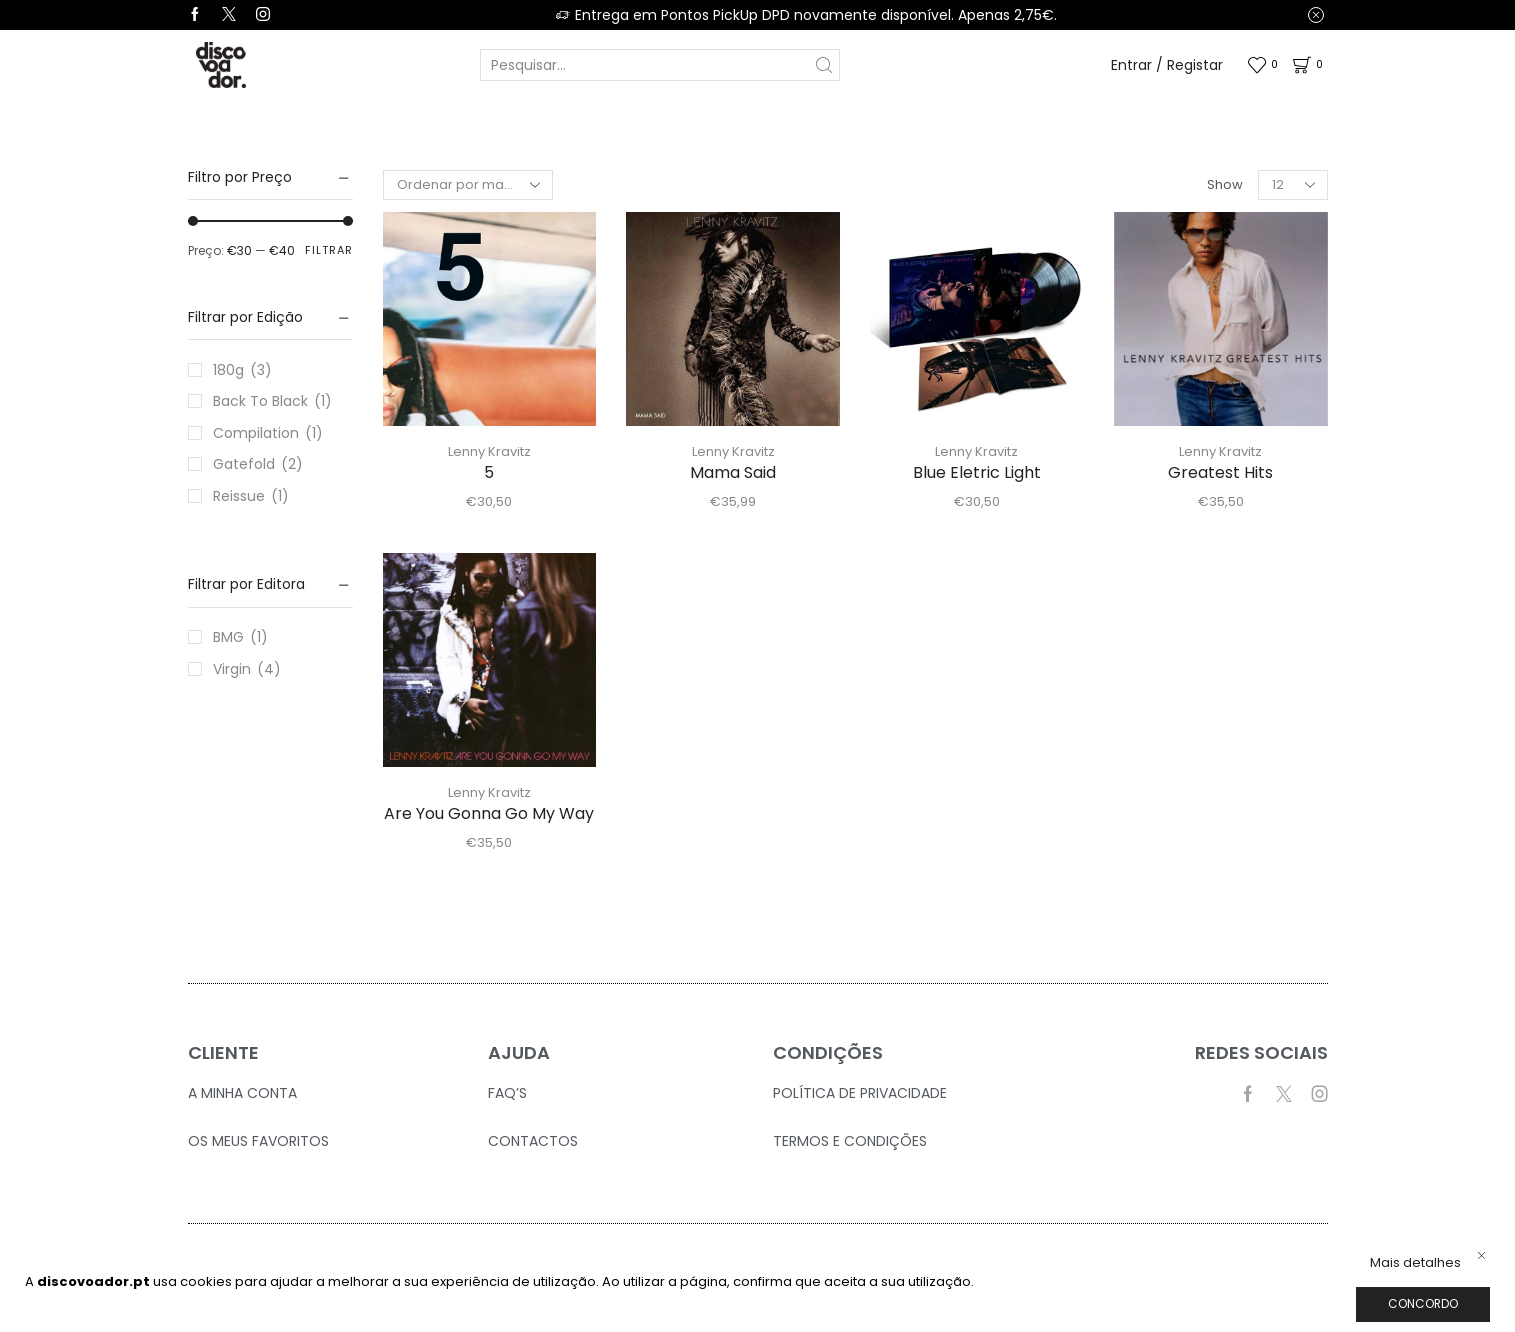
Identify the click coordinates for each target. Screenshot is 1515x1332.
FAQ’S (507, 1093)
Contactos (533, 1141)
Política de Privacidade (860, 1093)
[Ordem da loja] (468, 185)
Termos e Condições (850, 1141)
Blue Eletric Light (977, 472)
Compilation (256, 433)
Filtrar (329, 250)
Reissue (239, 496)
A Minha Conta (242, 1093)
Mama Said (733, 472)
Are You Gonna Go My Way (489, 813)
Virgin (232, 669)
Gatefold (244, 464)
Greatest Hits (1220, 472)
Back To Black (260, 401)
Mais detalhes (1415, 1263)
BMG (228, 637)
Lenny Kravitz (489, 451)
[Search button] (824, 65)
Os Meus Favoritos (258, 1141)
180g (228, 370)
